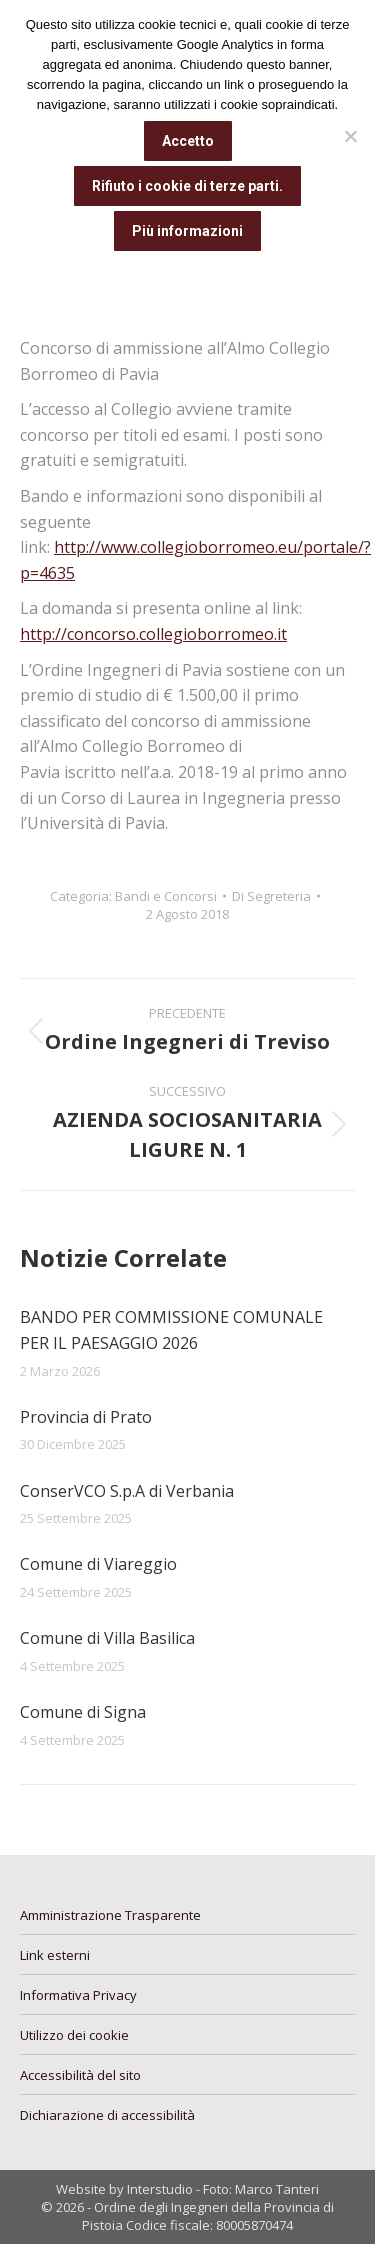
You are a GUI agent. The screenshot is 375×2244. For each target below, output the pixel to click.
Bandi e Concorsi (166, 896)
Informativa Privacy (78, 1995)
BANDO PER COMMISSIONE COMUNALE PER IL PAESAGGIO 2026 (171, 1330)
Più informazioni (187, 231)
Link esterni (55, 1955)
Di (271, 896)
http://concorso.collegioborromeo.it (153, 634)
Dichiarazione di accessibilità (107, 2115)
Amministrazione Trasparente (110, 1915)
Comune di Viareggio (98, 1564)
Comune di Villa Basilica (107, 1638)
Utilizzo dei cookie (74, 2035)
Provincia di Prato (86, 1417)
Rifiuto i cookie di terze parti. (187, 186)
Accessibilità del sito (80, 2075)
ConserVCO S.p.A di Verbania (127, 1491)
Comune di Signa (83, 1712)
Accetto (188, 141)
